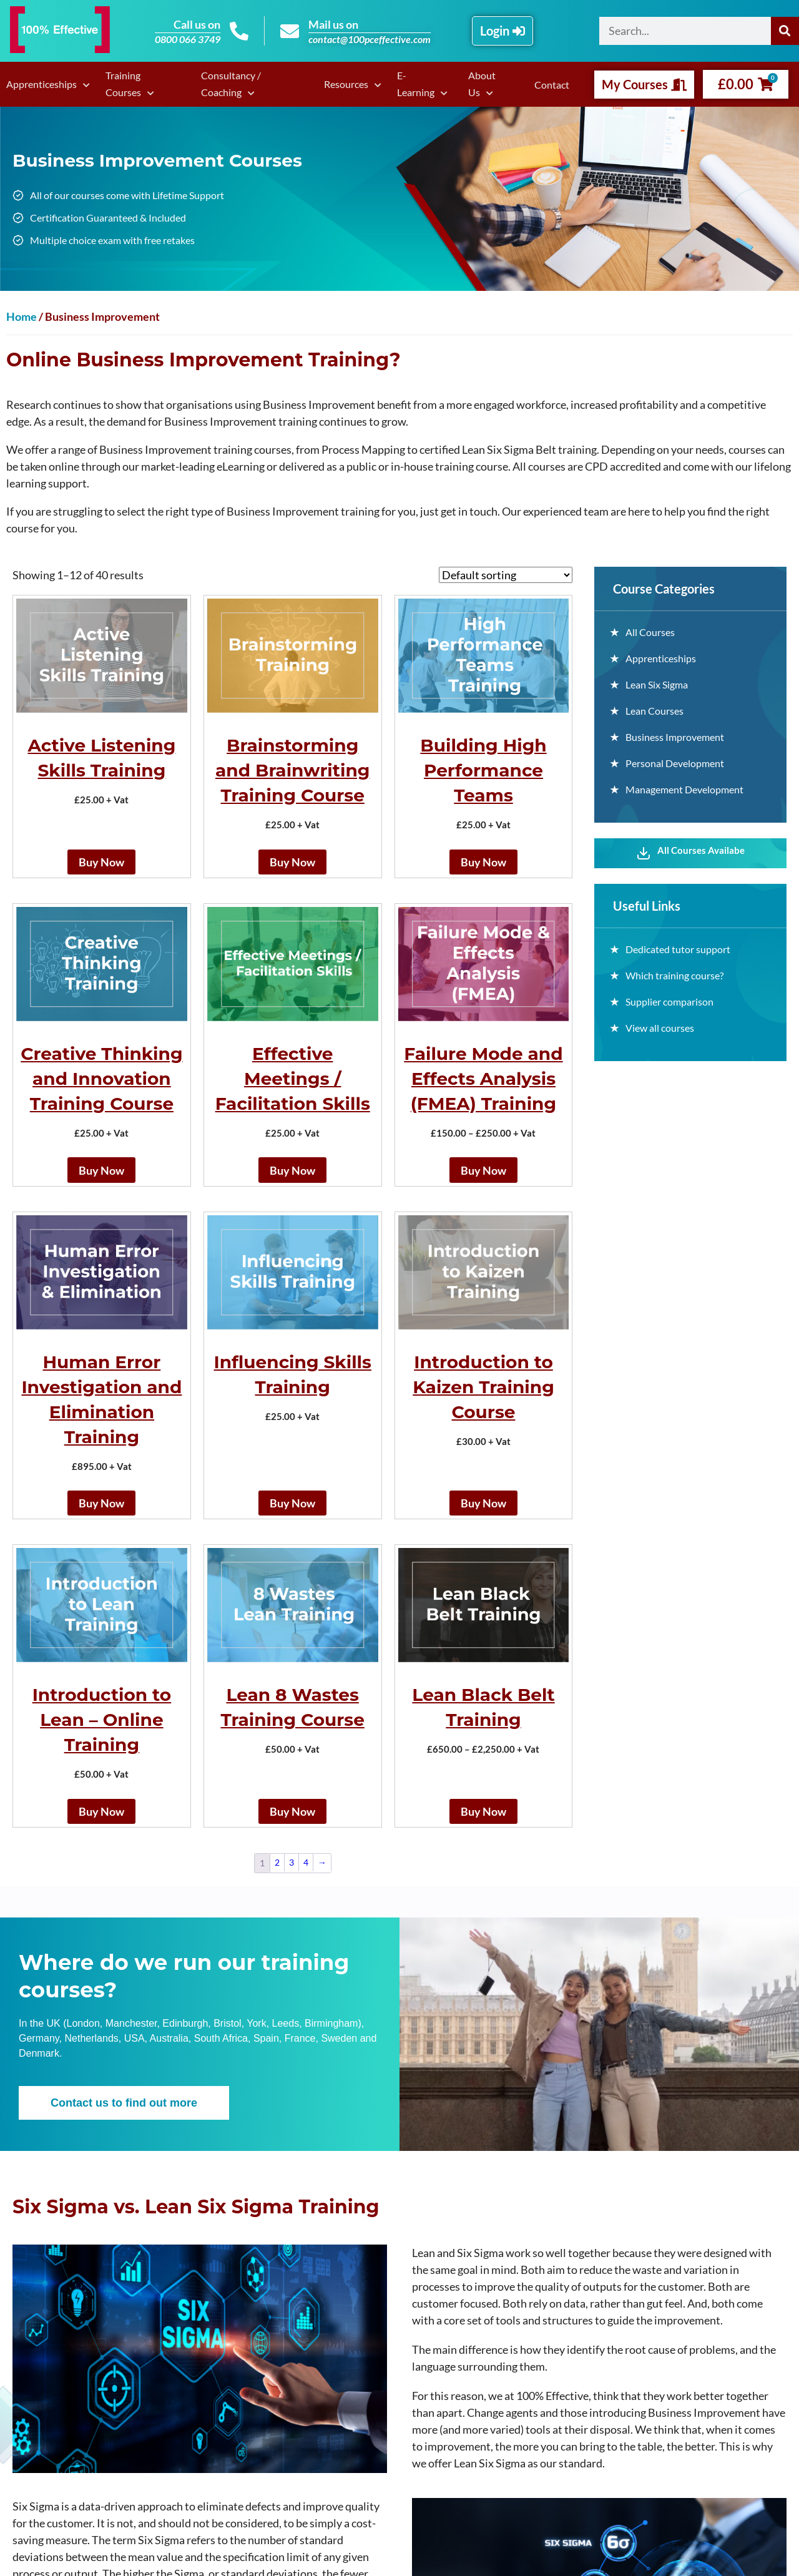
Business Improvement (674, 737)
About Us (482, 83)
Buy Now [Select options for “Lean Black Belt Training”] (483, 1811)
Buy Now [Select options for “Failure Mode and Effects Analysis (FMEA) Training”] (483, 1170)
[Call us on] (239, 31)
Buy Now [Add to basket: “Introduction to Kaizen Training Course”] (483, 1503)
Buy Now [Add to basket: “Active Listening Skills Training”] (101, 862)
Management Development (684, 789)
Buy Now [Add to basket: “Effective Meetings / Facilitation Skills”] (292, 1170)
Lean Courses (654, 711)
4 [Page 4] (305, 1862)
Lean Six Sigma (656, 684)
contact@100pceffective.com (369, 39)
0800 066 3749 (187, 39)
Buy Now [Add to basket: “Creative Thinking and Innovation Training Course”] (101, 1170)
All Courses (650, 632)
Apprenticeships (41, 84)
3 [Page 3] (291, 1862)
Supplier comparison (669, 1001)
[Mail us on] (289, 31)
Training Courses (123, 83)
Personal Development (674, 763)
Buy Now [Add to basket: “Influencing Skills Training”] (292, 1503)
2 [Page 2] (277, 1862)
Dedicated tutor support (677, 949)
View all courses (659, 1028)
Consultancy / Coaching (231, 83)
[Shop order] (505, 575)
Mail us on (333, 24)
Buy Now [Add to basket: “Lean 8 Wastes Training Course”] (292, 1811)
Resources (346, 84)
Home (21, 316)
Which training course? (674, 975)
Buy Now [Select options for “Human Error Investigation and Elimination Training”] (101, 1503)
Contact (551, 85)
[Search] (785, 31)
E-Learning (415, 83)
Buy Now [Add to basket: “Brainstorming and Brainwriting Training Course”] (292, 862)
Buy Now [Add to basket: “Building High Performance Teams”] (483, 862)
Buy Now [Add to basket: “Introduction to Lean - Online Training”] (101, 1811)
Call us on (197, 24)
